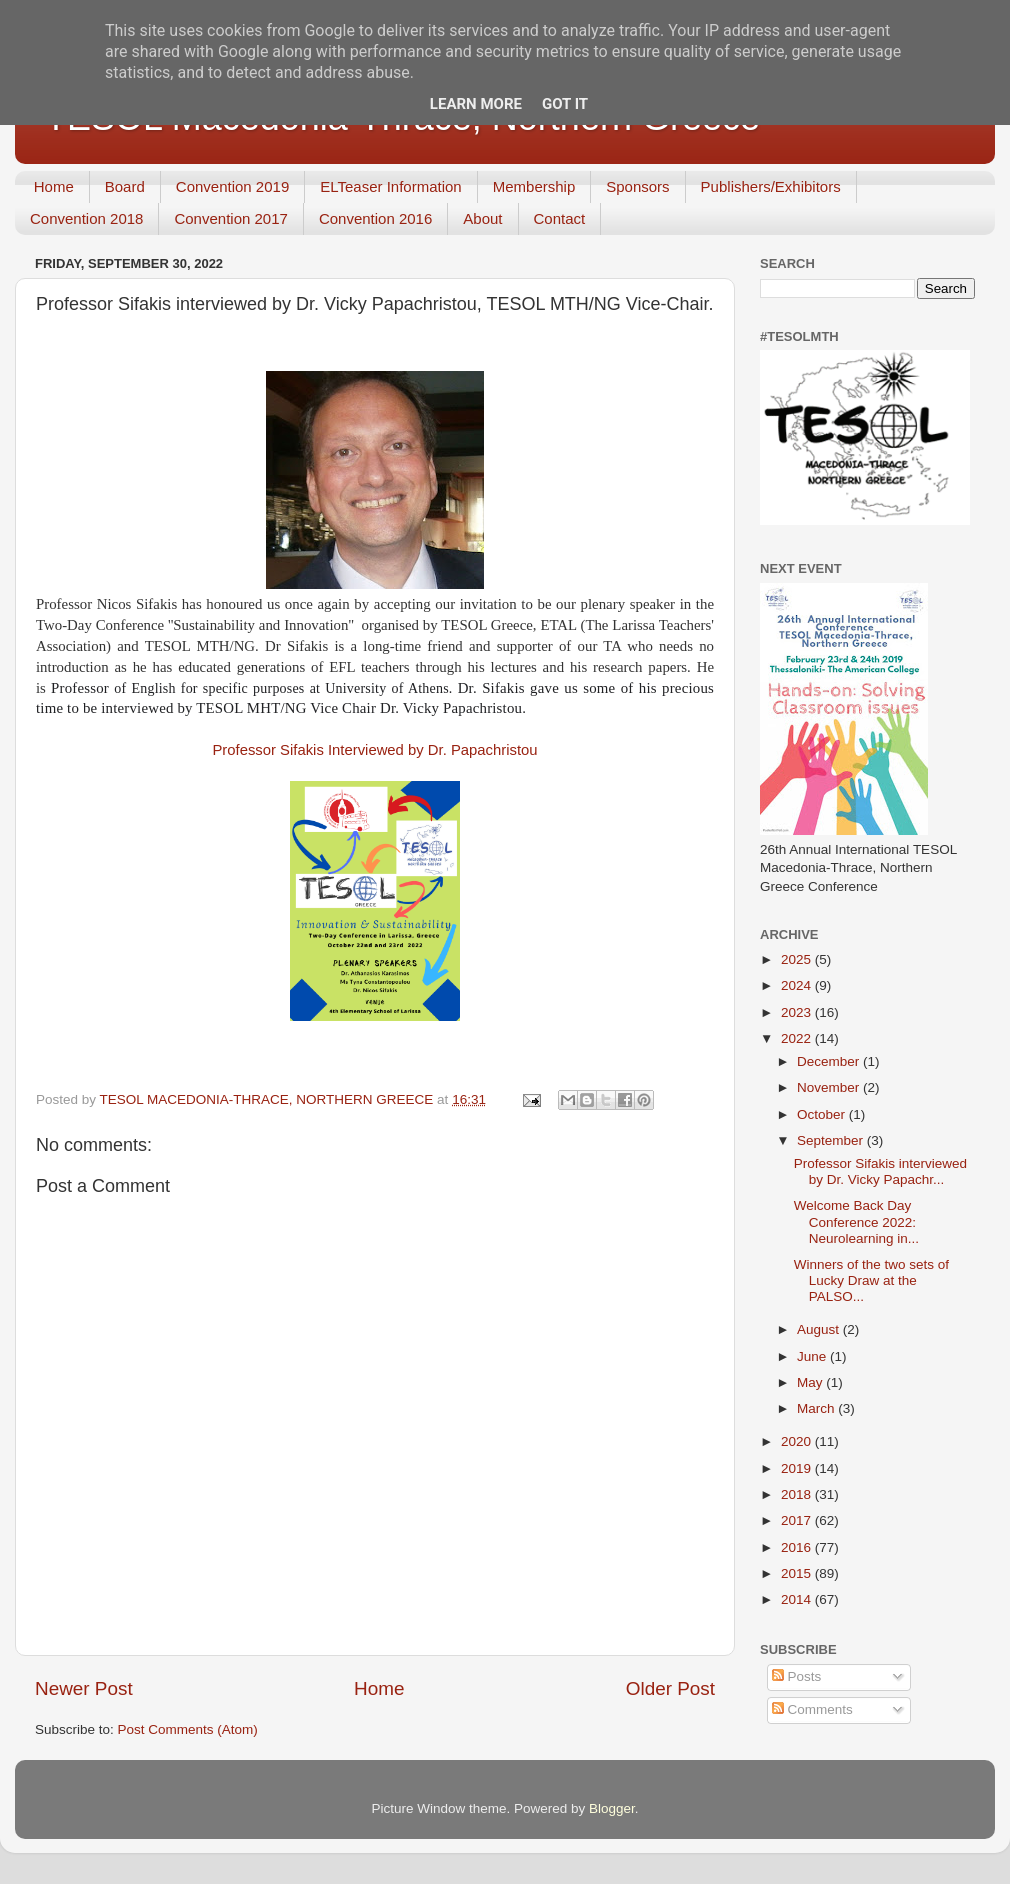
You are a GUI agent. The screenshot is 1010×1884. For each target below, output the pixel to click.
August (820, 1329)
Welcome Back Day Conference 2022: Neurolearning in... (856, 1221)
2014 (798, 1599)
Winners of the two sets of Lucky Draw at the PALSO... (871, 1280)
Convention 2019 (232, 186)
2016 (798, 1547)
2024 (798, 985)
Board (125, 186)
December (830, 1061)
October (823, 1114)
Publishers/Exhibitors (771, 186)
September (832, 1140)
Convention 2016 (375, 218)
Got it (565, 104)
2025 (798, 959)
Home (54, 186)
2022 (798, 1038)
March (817, 1408)
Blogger (612, 1808)
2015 (798, 1573)
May (811, 1382)
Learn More (476, 104)
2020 (798, 1441)
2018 (798, 1494)
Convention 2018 (86, 218)
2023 (798, 1012)
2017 (798, 1520)
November (830, 1087)
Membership (534, 186)
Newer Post (84, 1688)
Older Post (670, 1688)
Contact (560, 218)
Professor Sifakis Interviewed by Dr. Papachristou (374, 750)
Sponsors (637, 186)
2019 (798, 1468)
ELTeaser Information (390, 186)
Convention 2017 (230, 218)
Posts (797, 1676)
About (482, 218)
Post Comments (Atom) (188, 1729)
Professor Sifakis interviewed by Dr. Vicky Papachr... (880, 1171)
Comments (812, 1709)
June (813, 1356)
